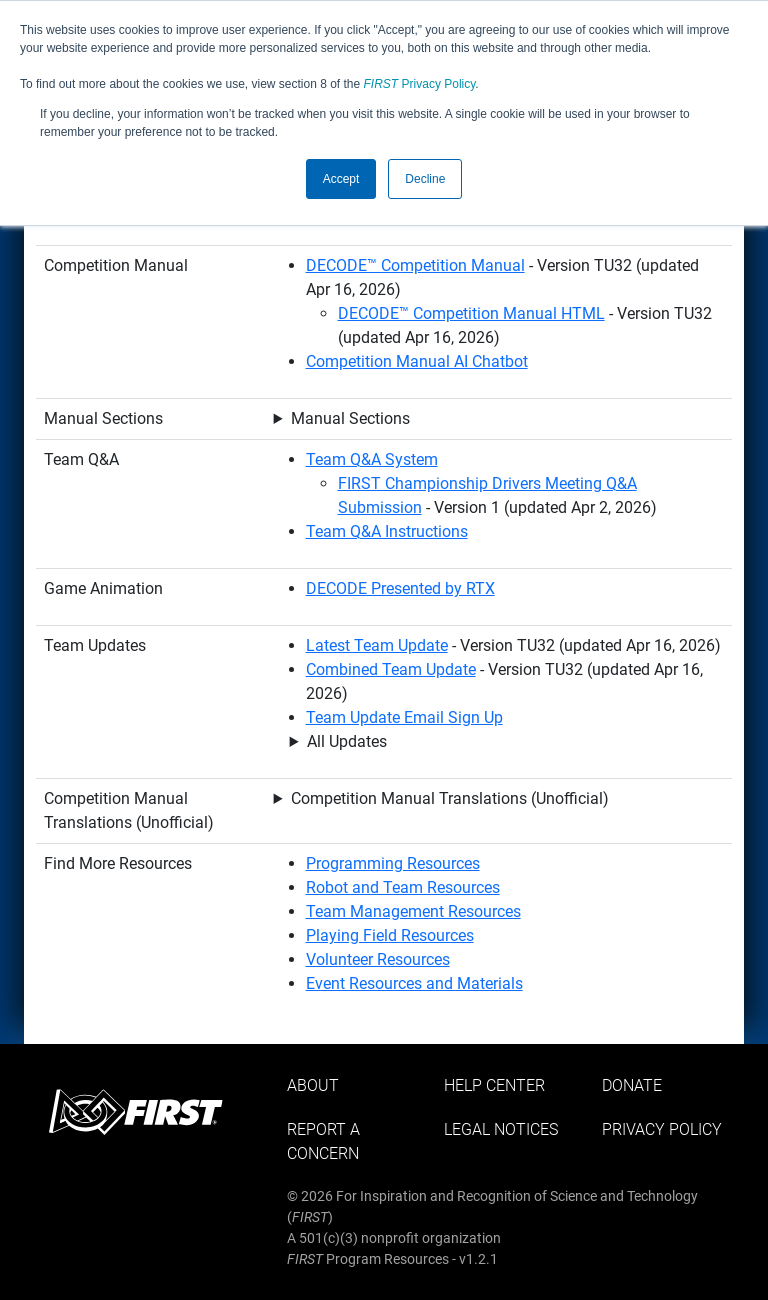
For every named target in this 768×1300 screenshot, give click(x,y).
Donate (632, 1085)
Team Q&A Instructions (387, 531)
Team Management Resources (413, 911)
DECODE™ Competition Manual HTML (471, 313)
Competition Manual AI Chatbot (417, 361)
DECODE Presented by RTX (400, 588)
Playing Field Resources (390, 935)
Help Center (494, 1085)
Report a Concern (323, 1141)
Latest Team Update (377, 645)
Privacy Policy (420, 84)
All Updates (347, 741)
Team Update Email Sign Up (404, 717)
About (313, 1085)
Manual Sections (350, 418)
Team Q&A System (372, 459)
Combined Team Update (391, 669)
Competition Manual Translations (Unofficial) (450, 798)
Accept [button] (341, 179)
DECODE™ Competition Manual (415, 265)
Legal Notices (501, 1129)
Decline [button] (425, 179)
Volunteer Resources (378, 959)
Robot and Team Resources (403, 887)
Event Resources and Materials (414, 983)
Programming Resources (393, 863)
